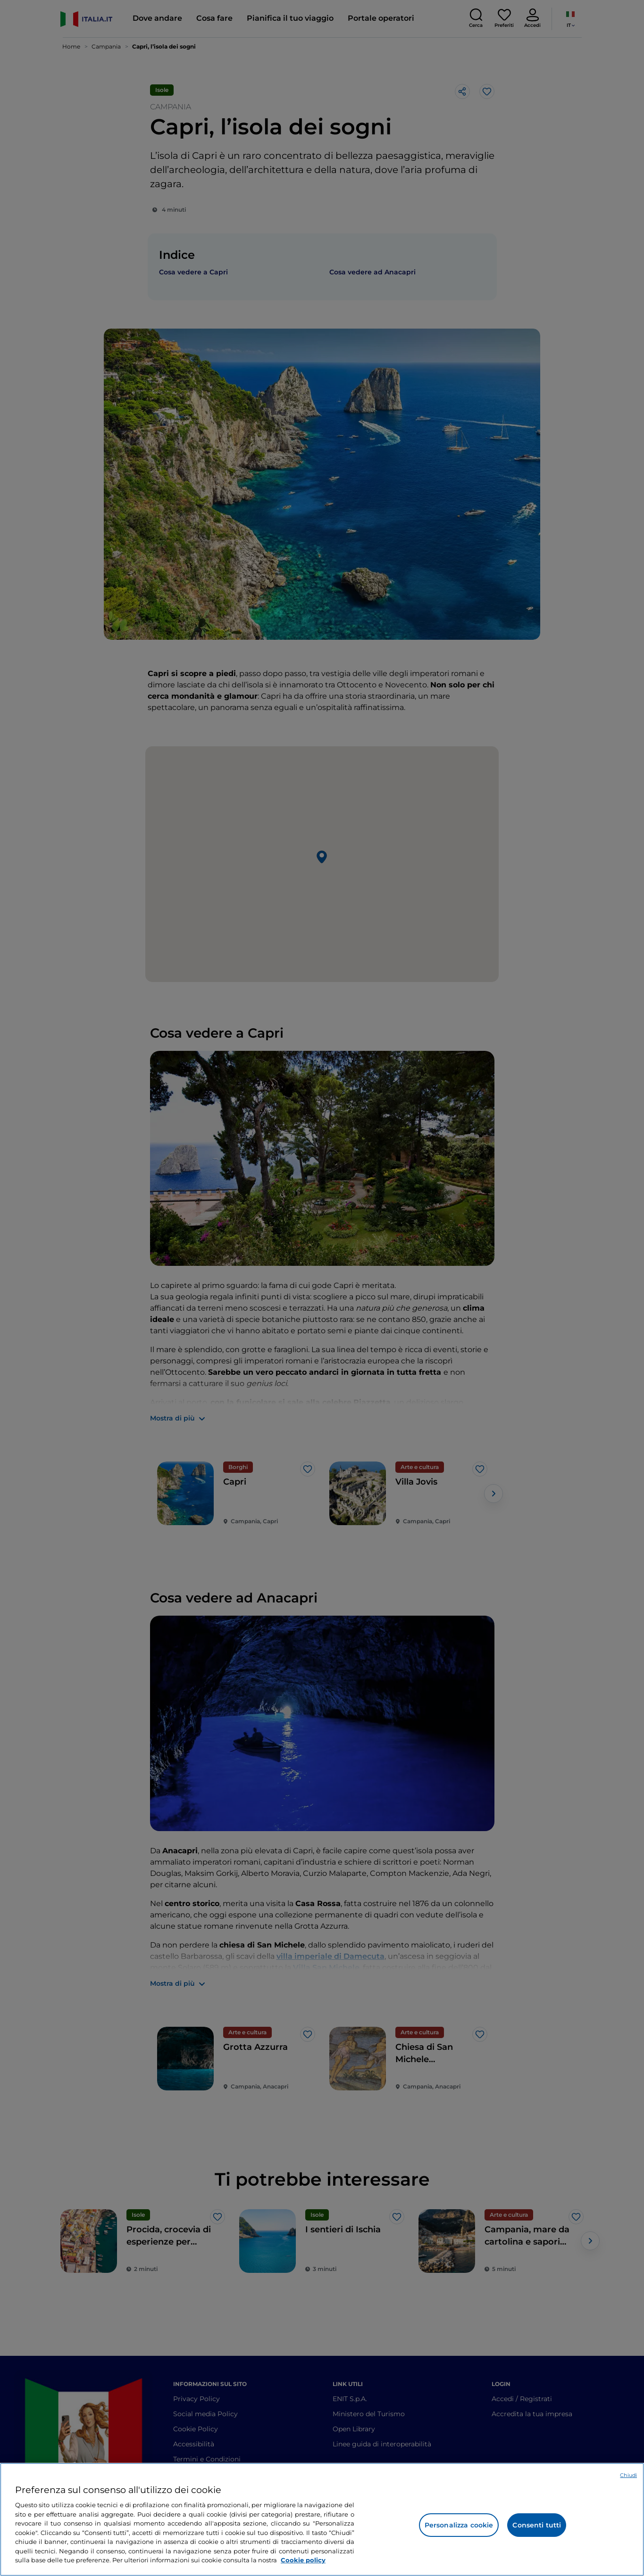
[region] (322, 2519)
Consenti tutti (536, 2525)
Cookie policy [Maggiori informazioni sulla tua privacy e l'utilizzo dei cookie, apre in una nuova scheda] (303, 2560)
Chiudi (628, 2475)
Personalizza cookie (459, 2525)
